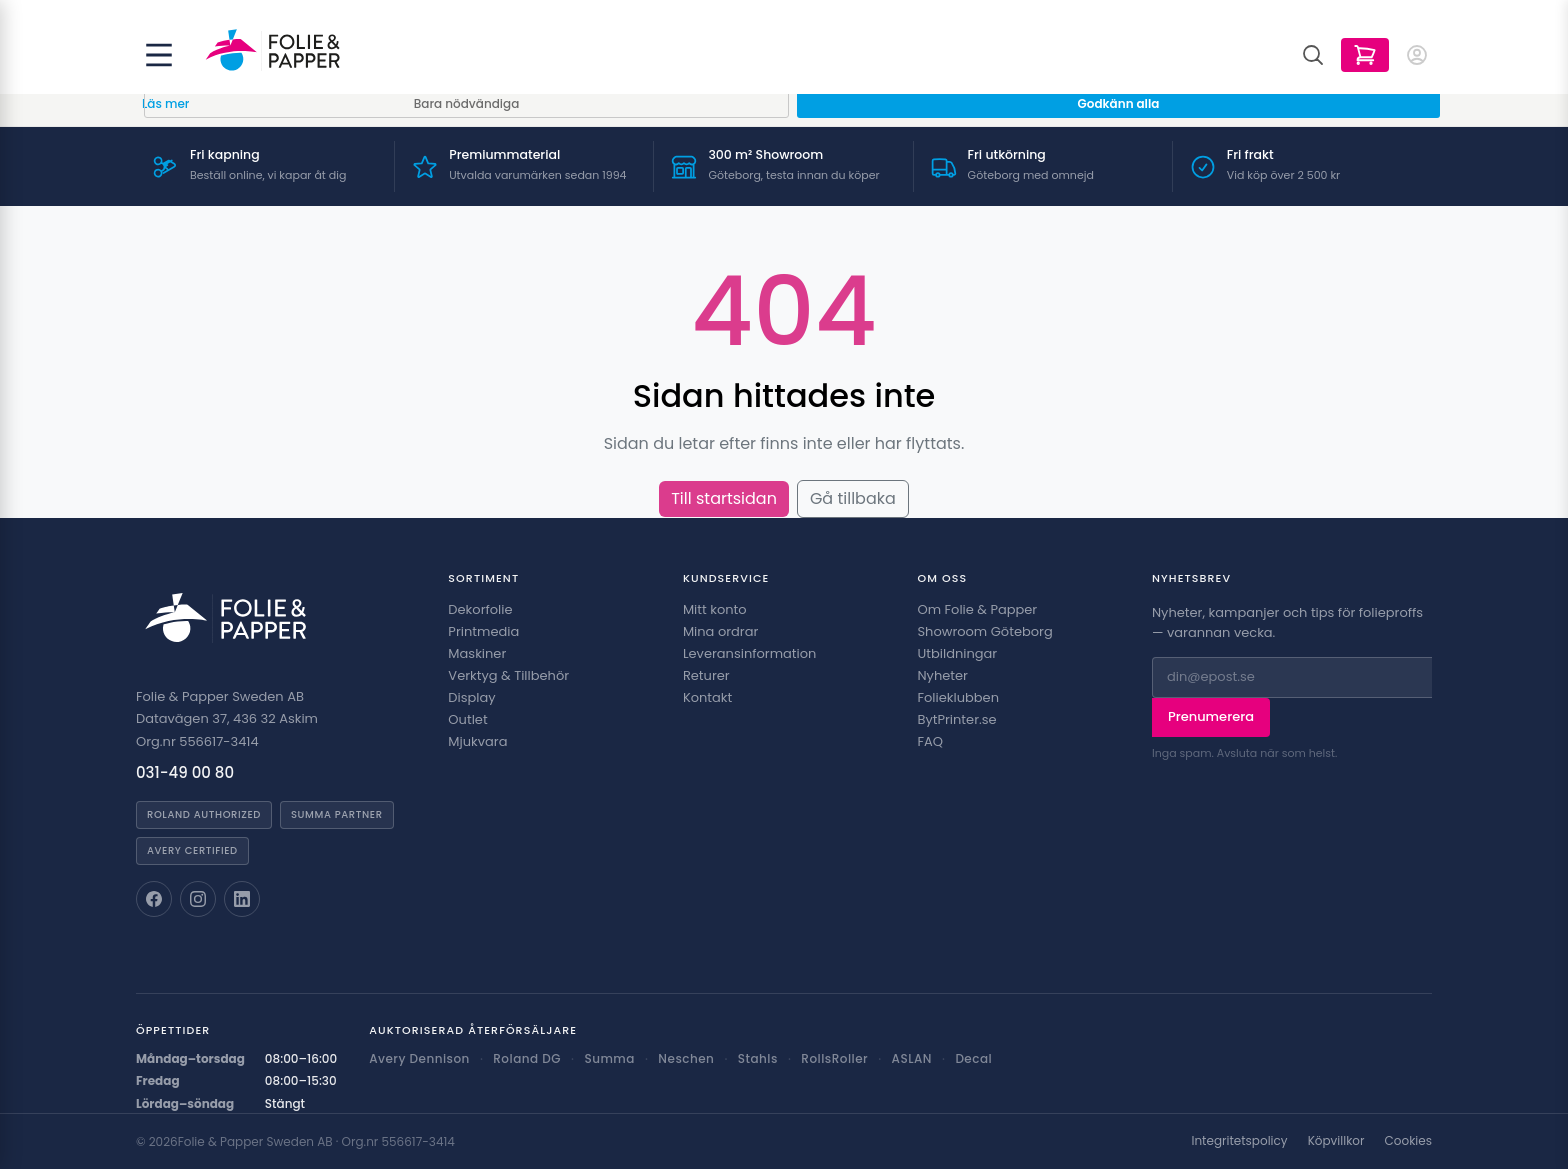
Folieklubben (958, 697)
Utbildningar (957, 653)
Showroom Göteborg (984, 631)
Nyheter (942, 675)
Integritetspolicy (1239, 1141)
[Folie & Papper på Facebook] (154, 899)
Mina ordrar (720, 631)
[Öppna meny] (159, 55)
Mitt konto (715, 609)
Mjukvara (477, 741)
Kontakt (707, 697)
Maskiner (477, 653)
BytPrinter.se (956, 719)
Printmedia (483, 631)
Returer (706, 675)
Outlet (467, 719)
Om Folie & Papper (977, 609)
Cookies (1408, 1141)
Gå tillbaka (853, 498)
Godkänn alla (1119, 103)
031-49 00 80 (185, 772)
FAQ (930, 741)
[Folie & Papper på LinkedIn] (242, 899)
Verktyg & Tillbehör (508, 675)
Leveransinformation (749, 653)
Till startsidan (724, 498)
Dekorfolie (480, 609)
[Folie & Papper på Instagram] (198, 899)
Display (471, 697)
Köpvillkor (1336, 1141)
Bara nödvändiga (467, 103)
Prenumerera (1211, 716)
